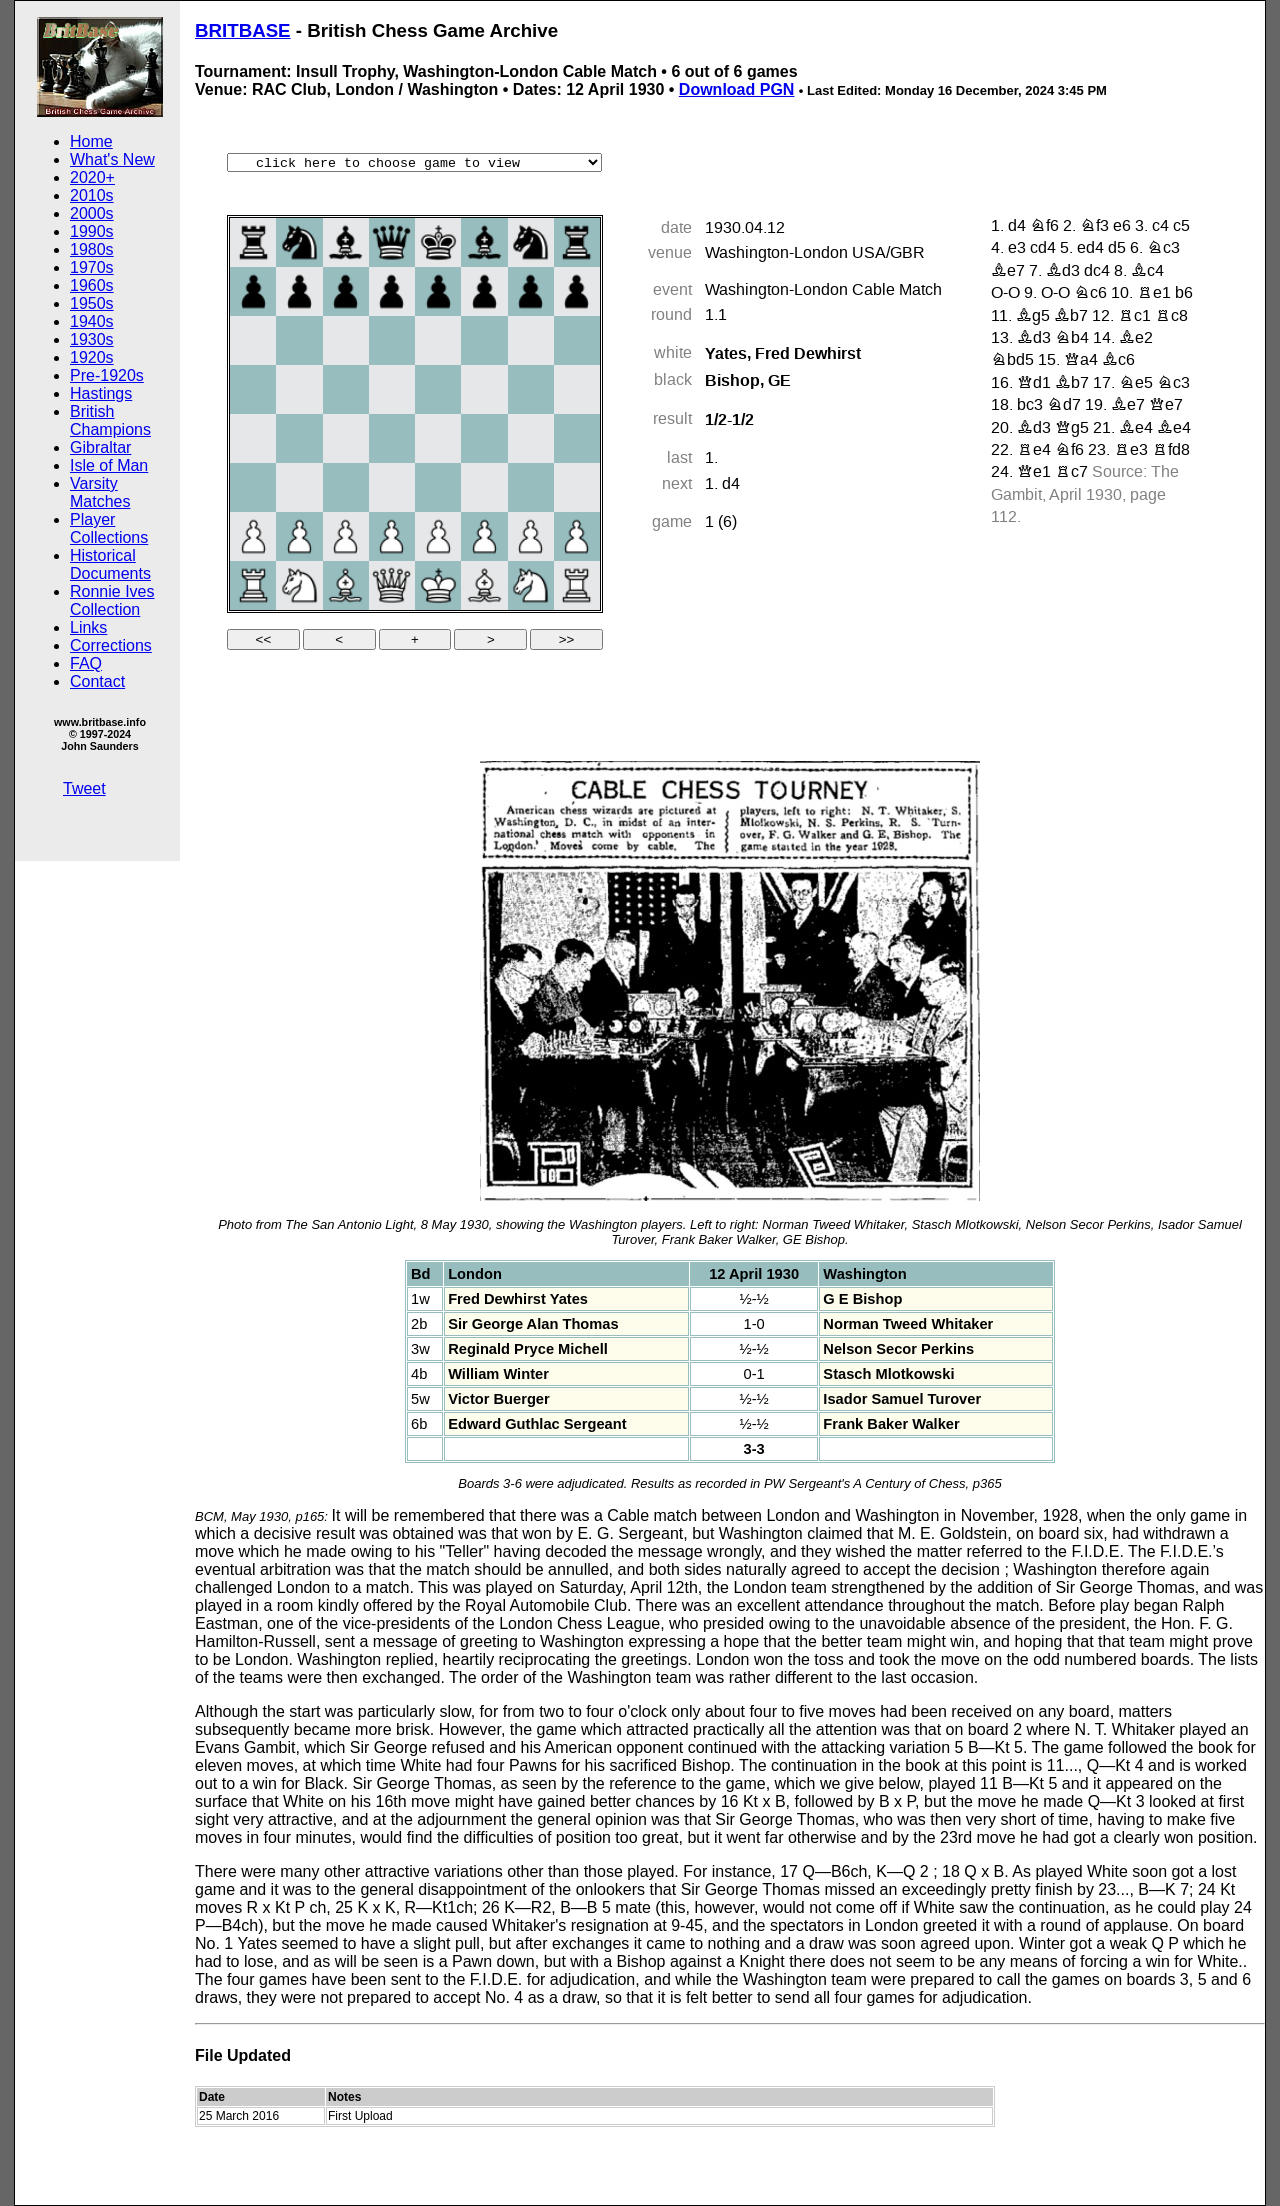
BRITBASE (243, 30)
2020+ (92, 177)
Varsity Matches (100, 492)
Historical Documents (110, 564)
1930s (92, 339)
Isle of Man (109, 465)
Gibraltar (100, 447)
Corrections (111, 645)
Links (88, 627)
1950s (92, 303)
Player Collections (109, 528)
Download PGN (737, 89)
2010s (92, 195)
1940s (92, 321)
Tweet (84, 788)
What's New (112, 159)
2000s (92, 213)
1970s (92, 267)
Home (91, 141)
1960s (92, 285)
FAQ (86, 663)
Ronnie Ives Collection (112, 600)
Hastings (101, 393)
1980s (92, 249)
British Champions (110, 420)
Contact (97, 681)
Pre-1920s (107, 375)
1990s (92, 231)
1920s (92, 357)
